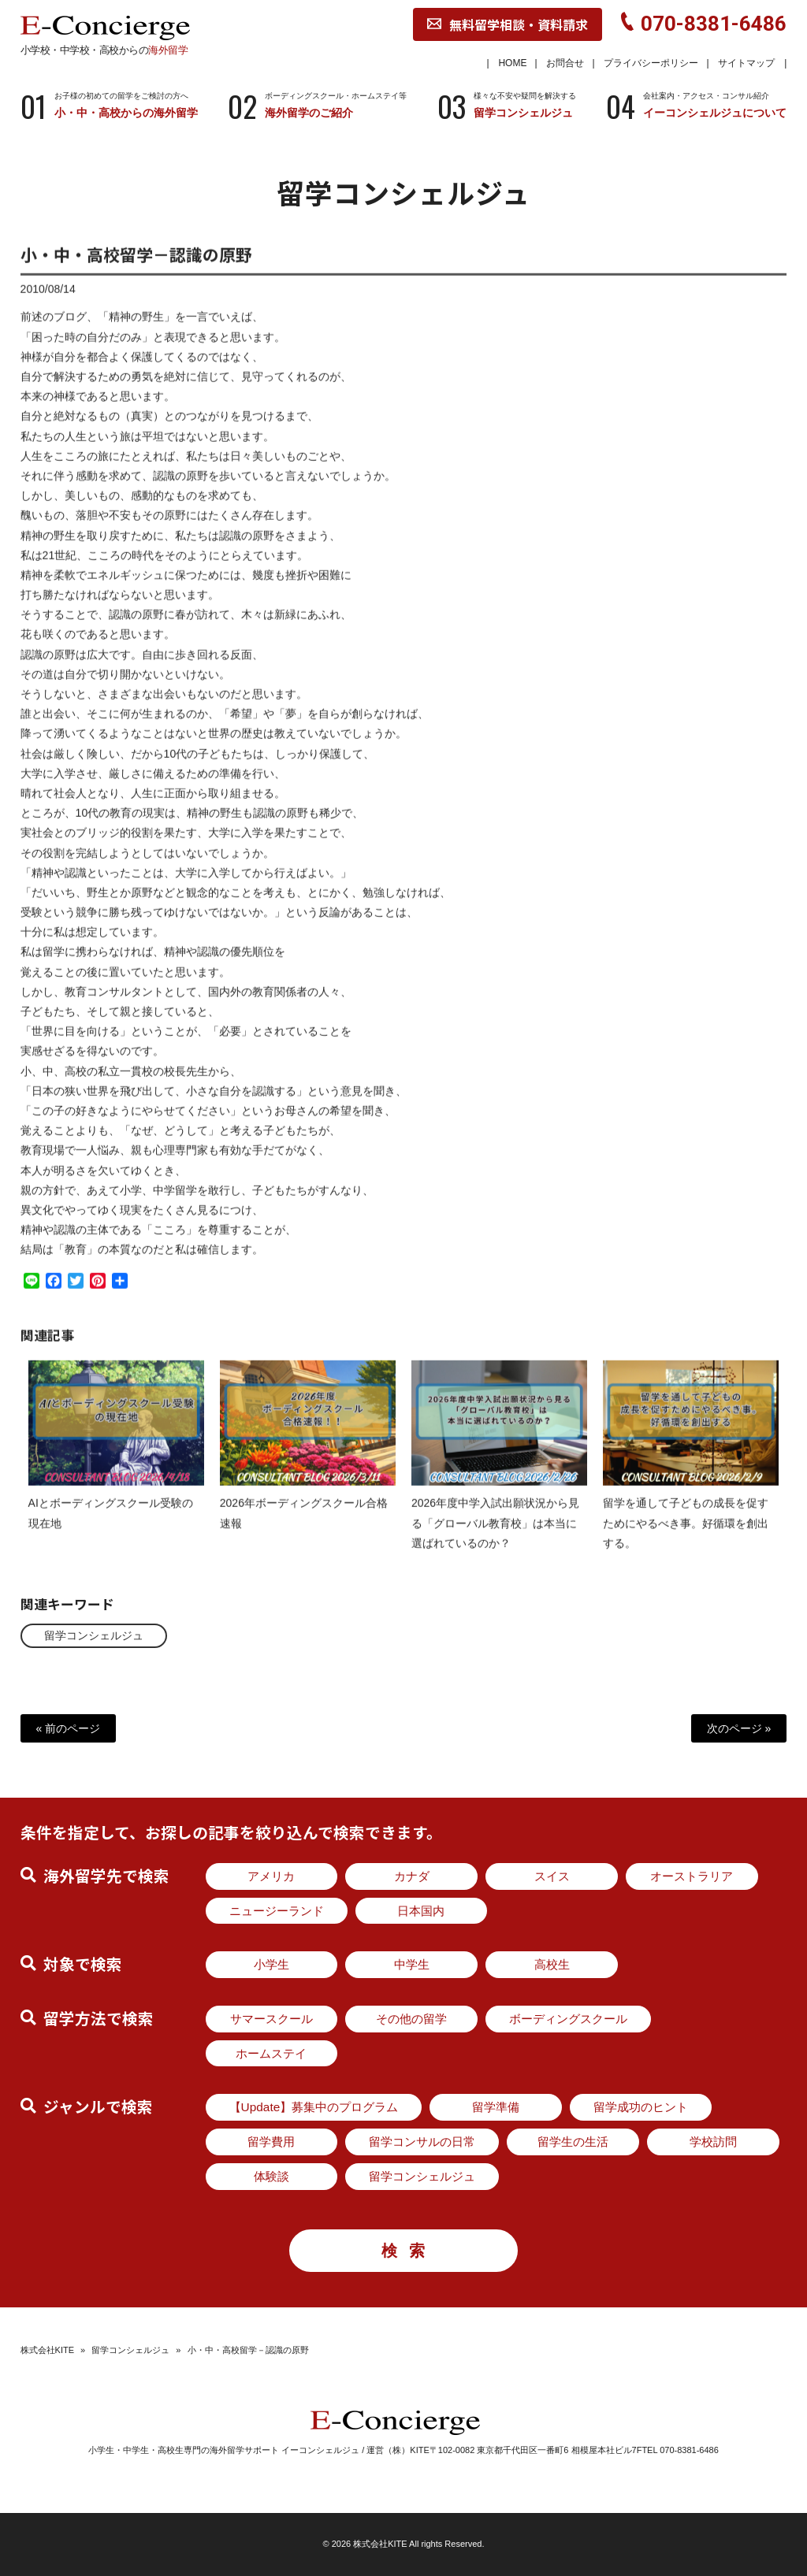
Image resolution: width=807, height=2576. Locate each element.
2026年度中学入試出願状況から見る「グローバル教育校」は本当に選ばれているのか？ (495, 1536)
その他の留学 (411, 2018)
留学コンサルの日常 (422, 2141)
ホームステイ (271, 2053)
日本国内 (420, 1910)
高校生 (552, 1964)
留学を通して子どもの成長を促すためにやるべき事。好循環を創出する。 (685, 1536)
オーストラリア (691, 1876)
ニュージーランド (276, 1910)
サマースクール (271, 2018)
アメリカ (271, 1876)
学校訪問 (713, 2141)
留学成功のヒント (640, 2107)
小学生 (271, 1964)
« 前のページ (68, 1728)
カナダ (412, 1876)
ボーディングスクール (568, 2018)
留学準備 (495, 2107)
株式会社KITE (47, 2350)
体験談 (271, 2176)
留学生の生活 (572, 2141)
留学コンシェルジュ (93, 1635)
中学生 (412, 1964)
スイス (552, 1876)
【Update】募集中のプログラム (314, 2107)
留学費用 (271, 2141)
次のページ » (739, 1728)
